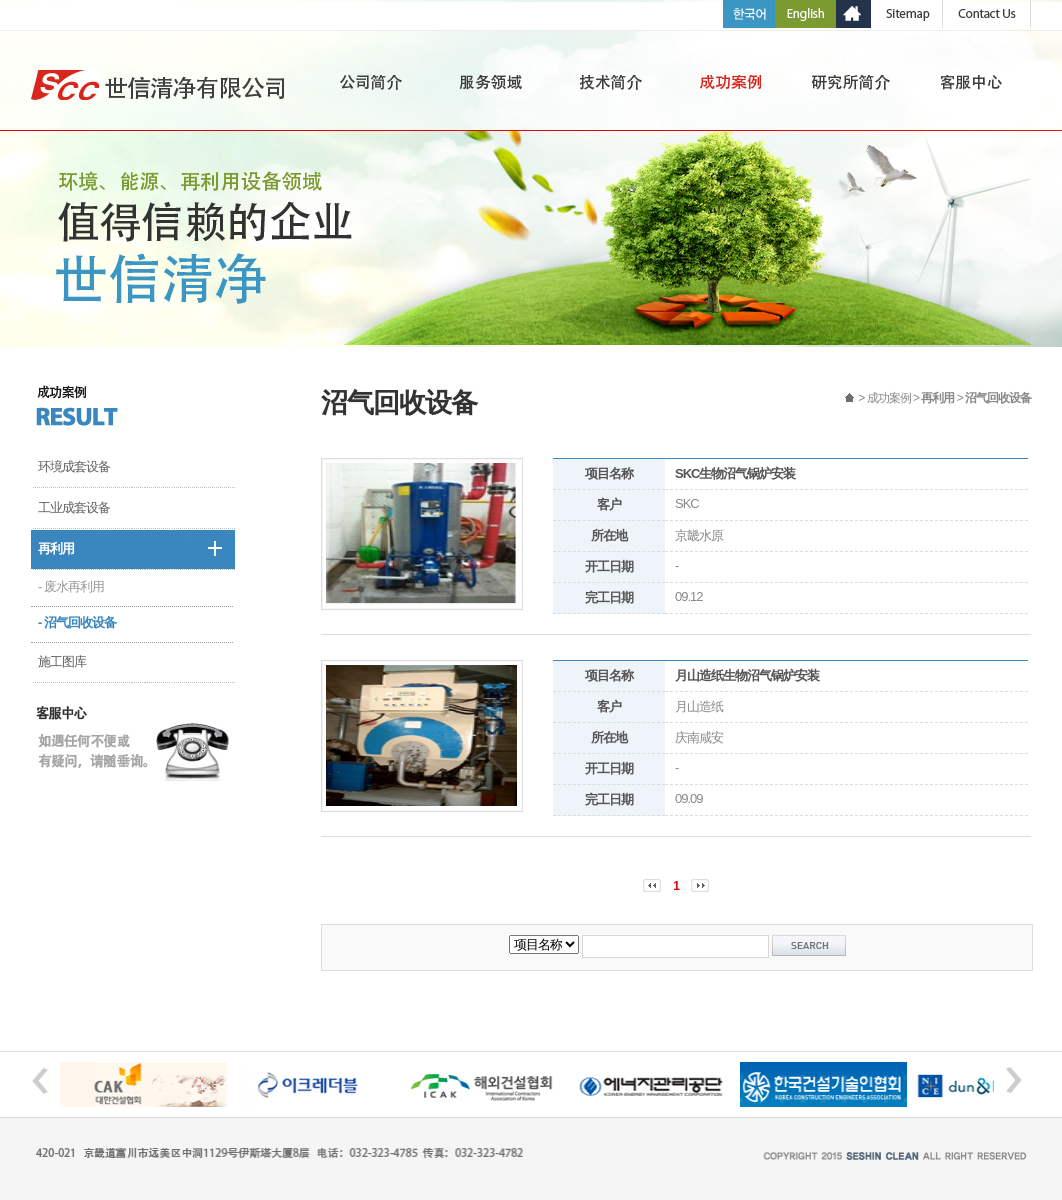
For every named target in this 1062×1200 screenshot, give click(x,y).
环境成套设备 (74, 466)
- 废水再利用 (71, 586)
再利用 (56, 548)
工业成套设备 (74, 507)
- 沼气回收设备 (77, 622)
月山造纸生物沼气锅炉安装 (747, 675)
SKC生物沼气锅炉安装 (735, 473)
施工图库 (62, 661)
